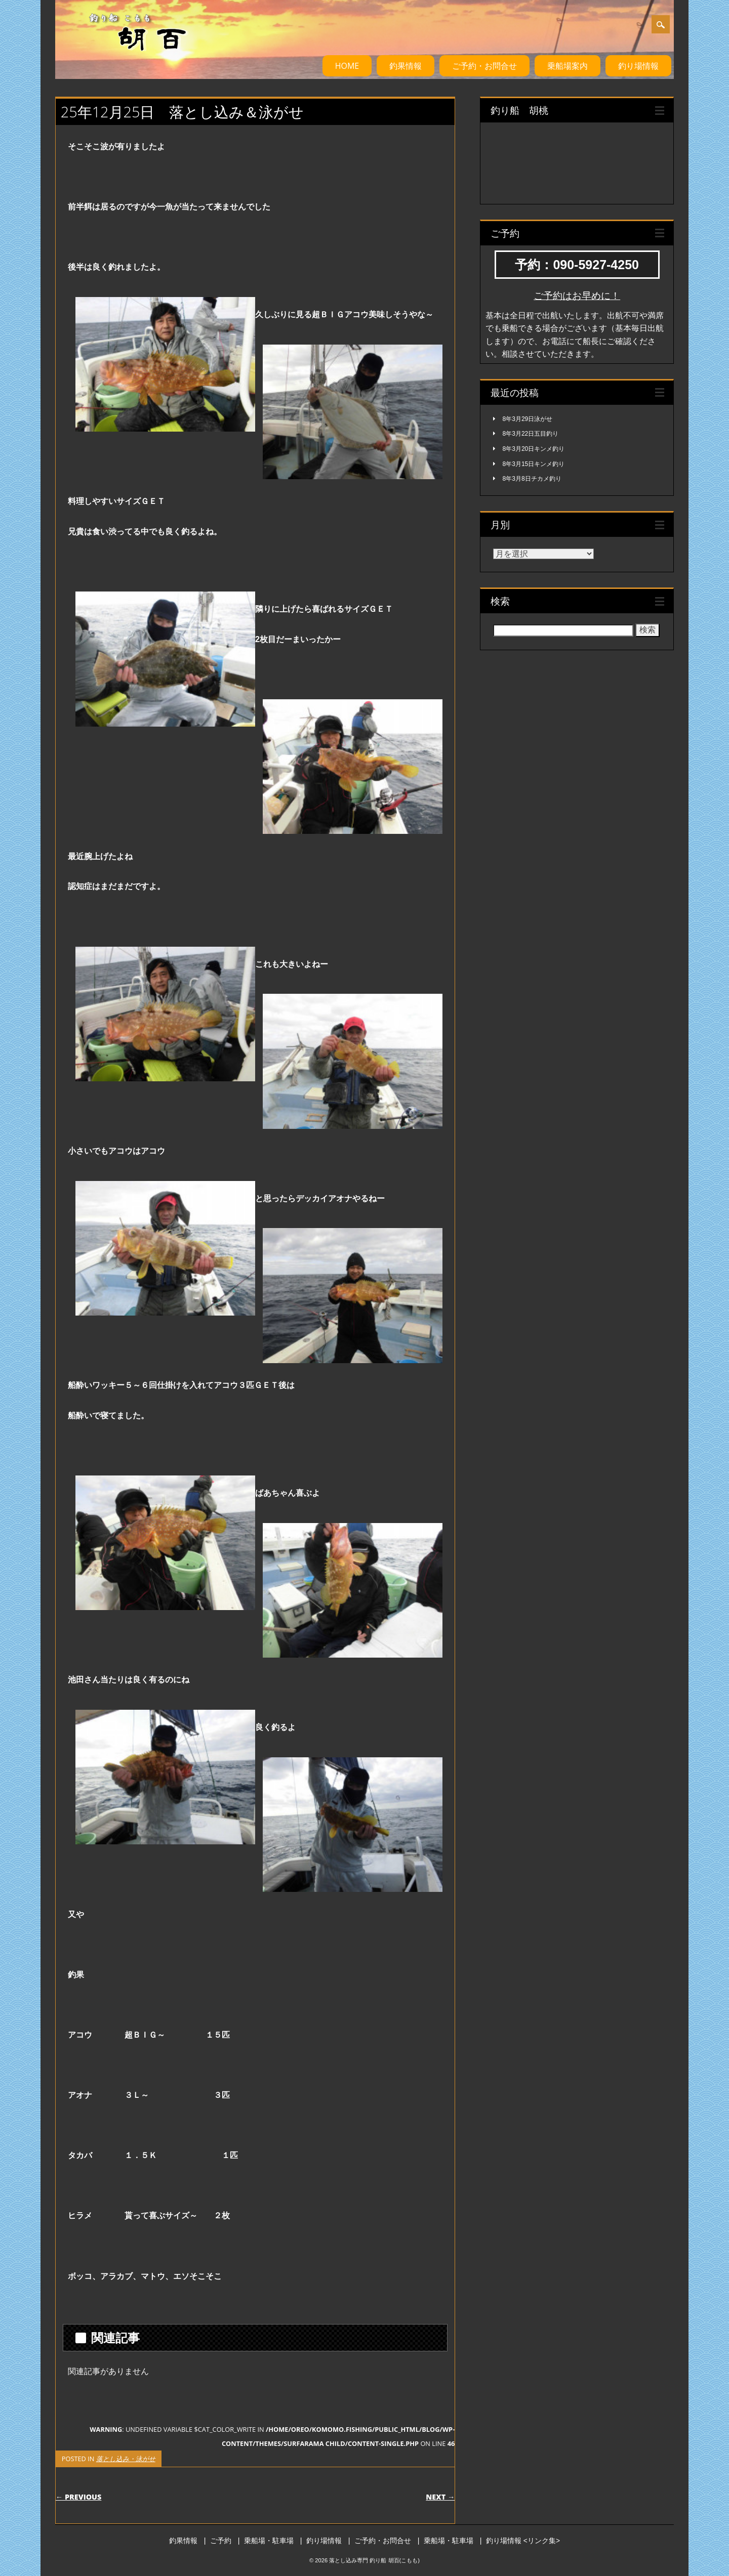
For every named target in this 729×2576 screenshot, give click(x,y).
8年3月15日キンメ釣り (534, 464)
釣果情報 (405, 65)
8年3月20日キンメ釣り (534, 448)
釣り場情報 (638, 65)
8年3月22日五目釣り (531, 433)
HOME (347, 65)
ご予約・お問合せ (484, 65)
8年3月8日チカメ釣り (532, 478)
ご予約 (220, 2541)
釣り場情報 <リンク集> (523, 2541)
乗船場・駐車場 (269, 2541)
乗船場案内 (567, 65)
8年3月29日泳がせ (528, 419)
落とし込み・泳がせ (125, 2458)
